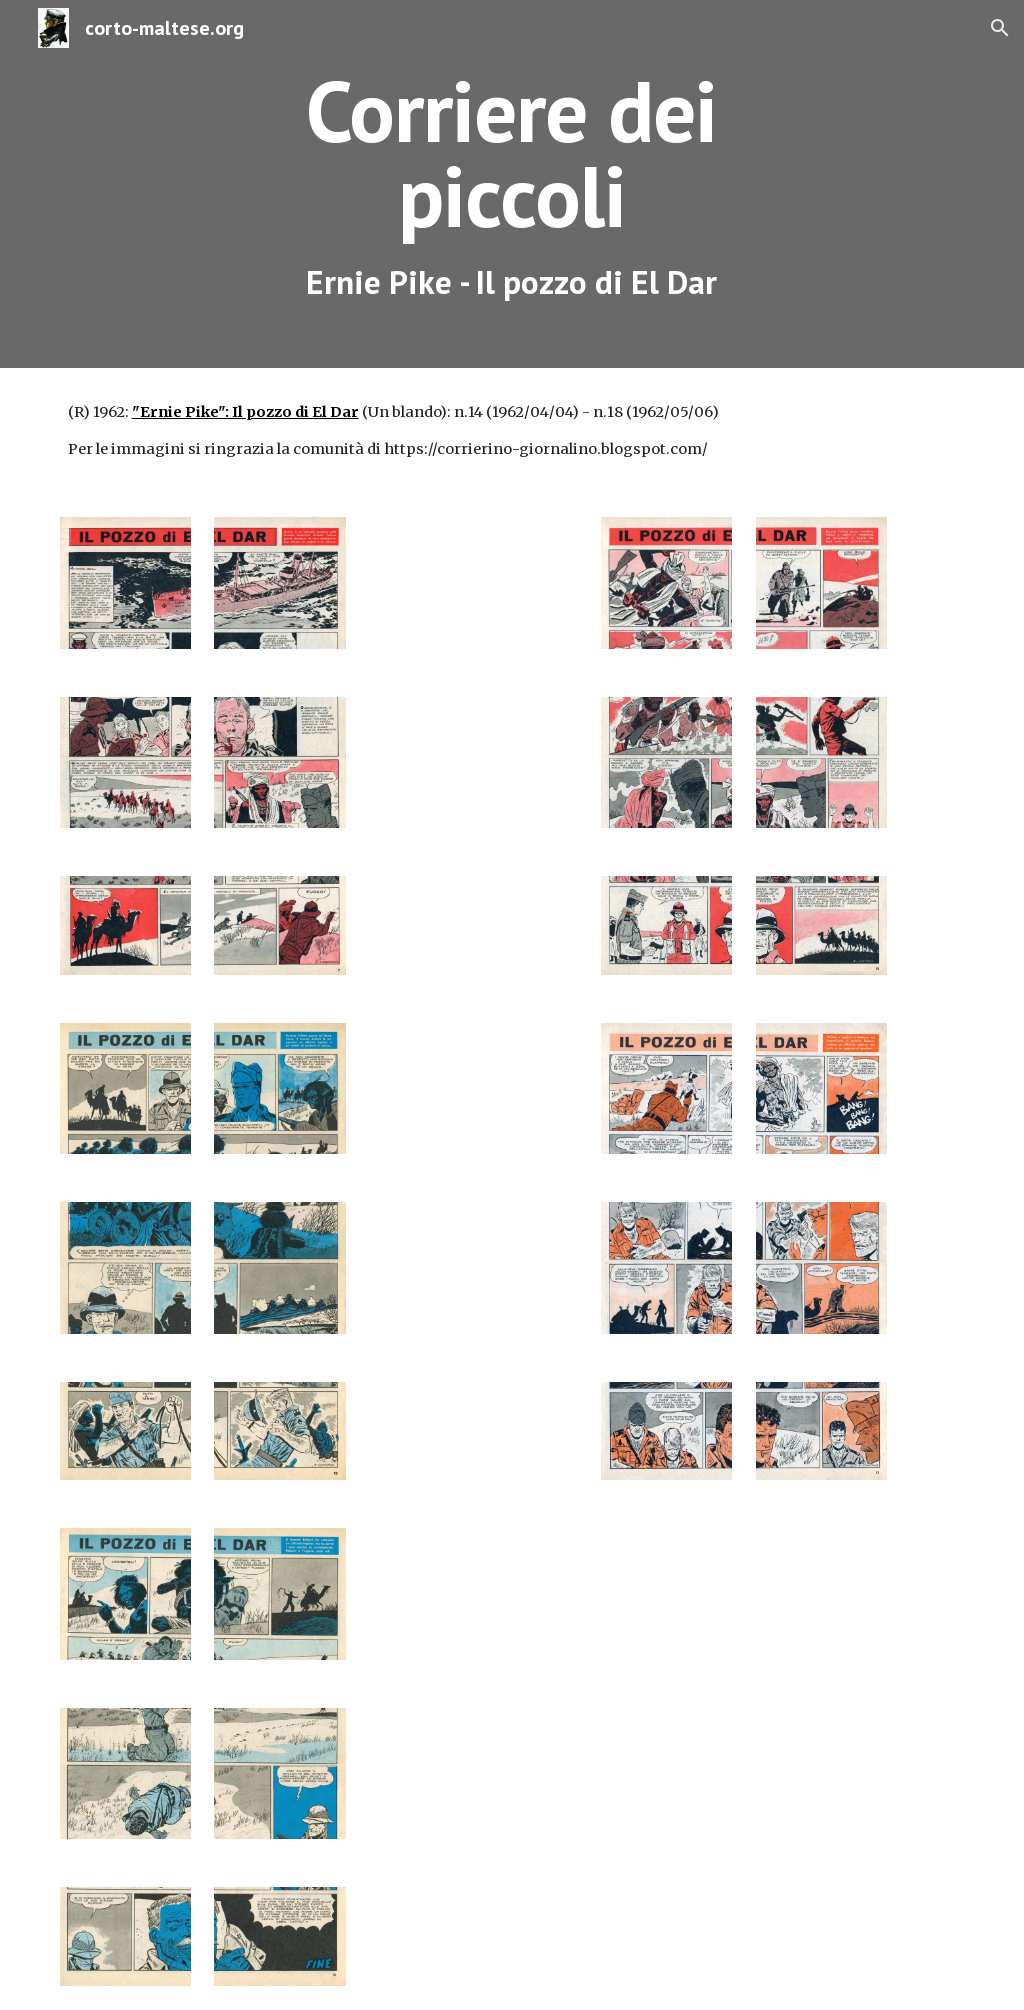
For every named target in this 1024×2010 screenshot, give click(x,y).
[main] (511, 184)
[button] (1000, 28)
